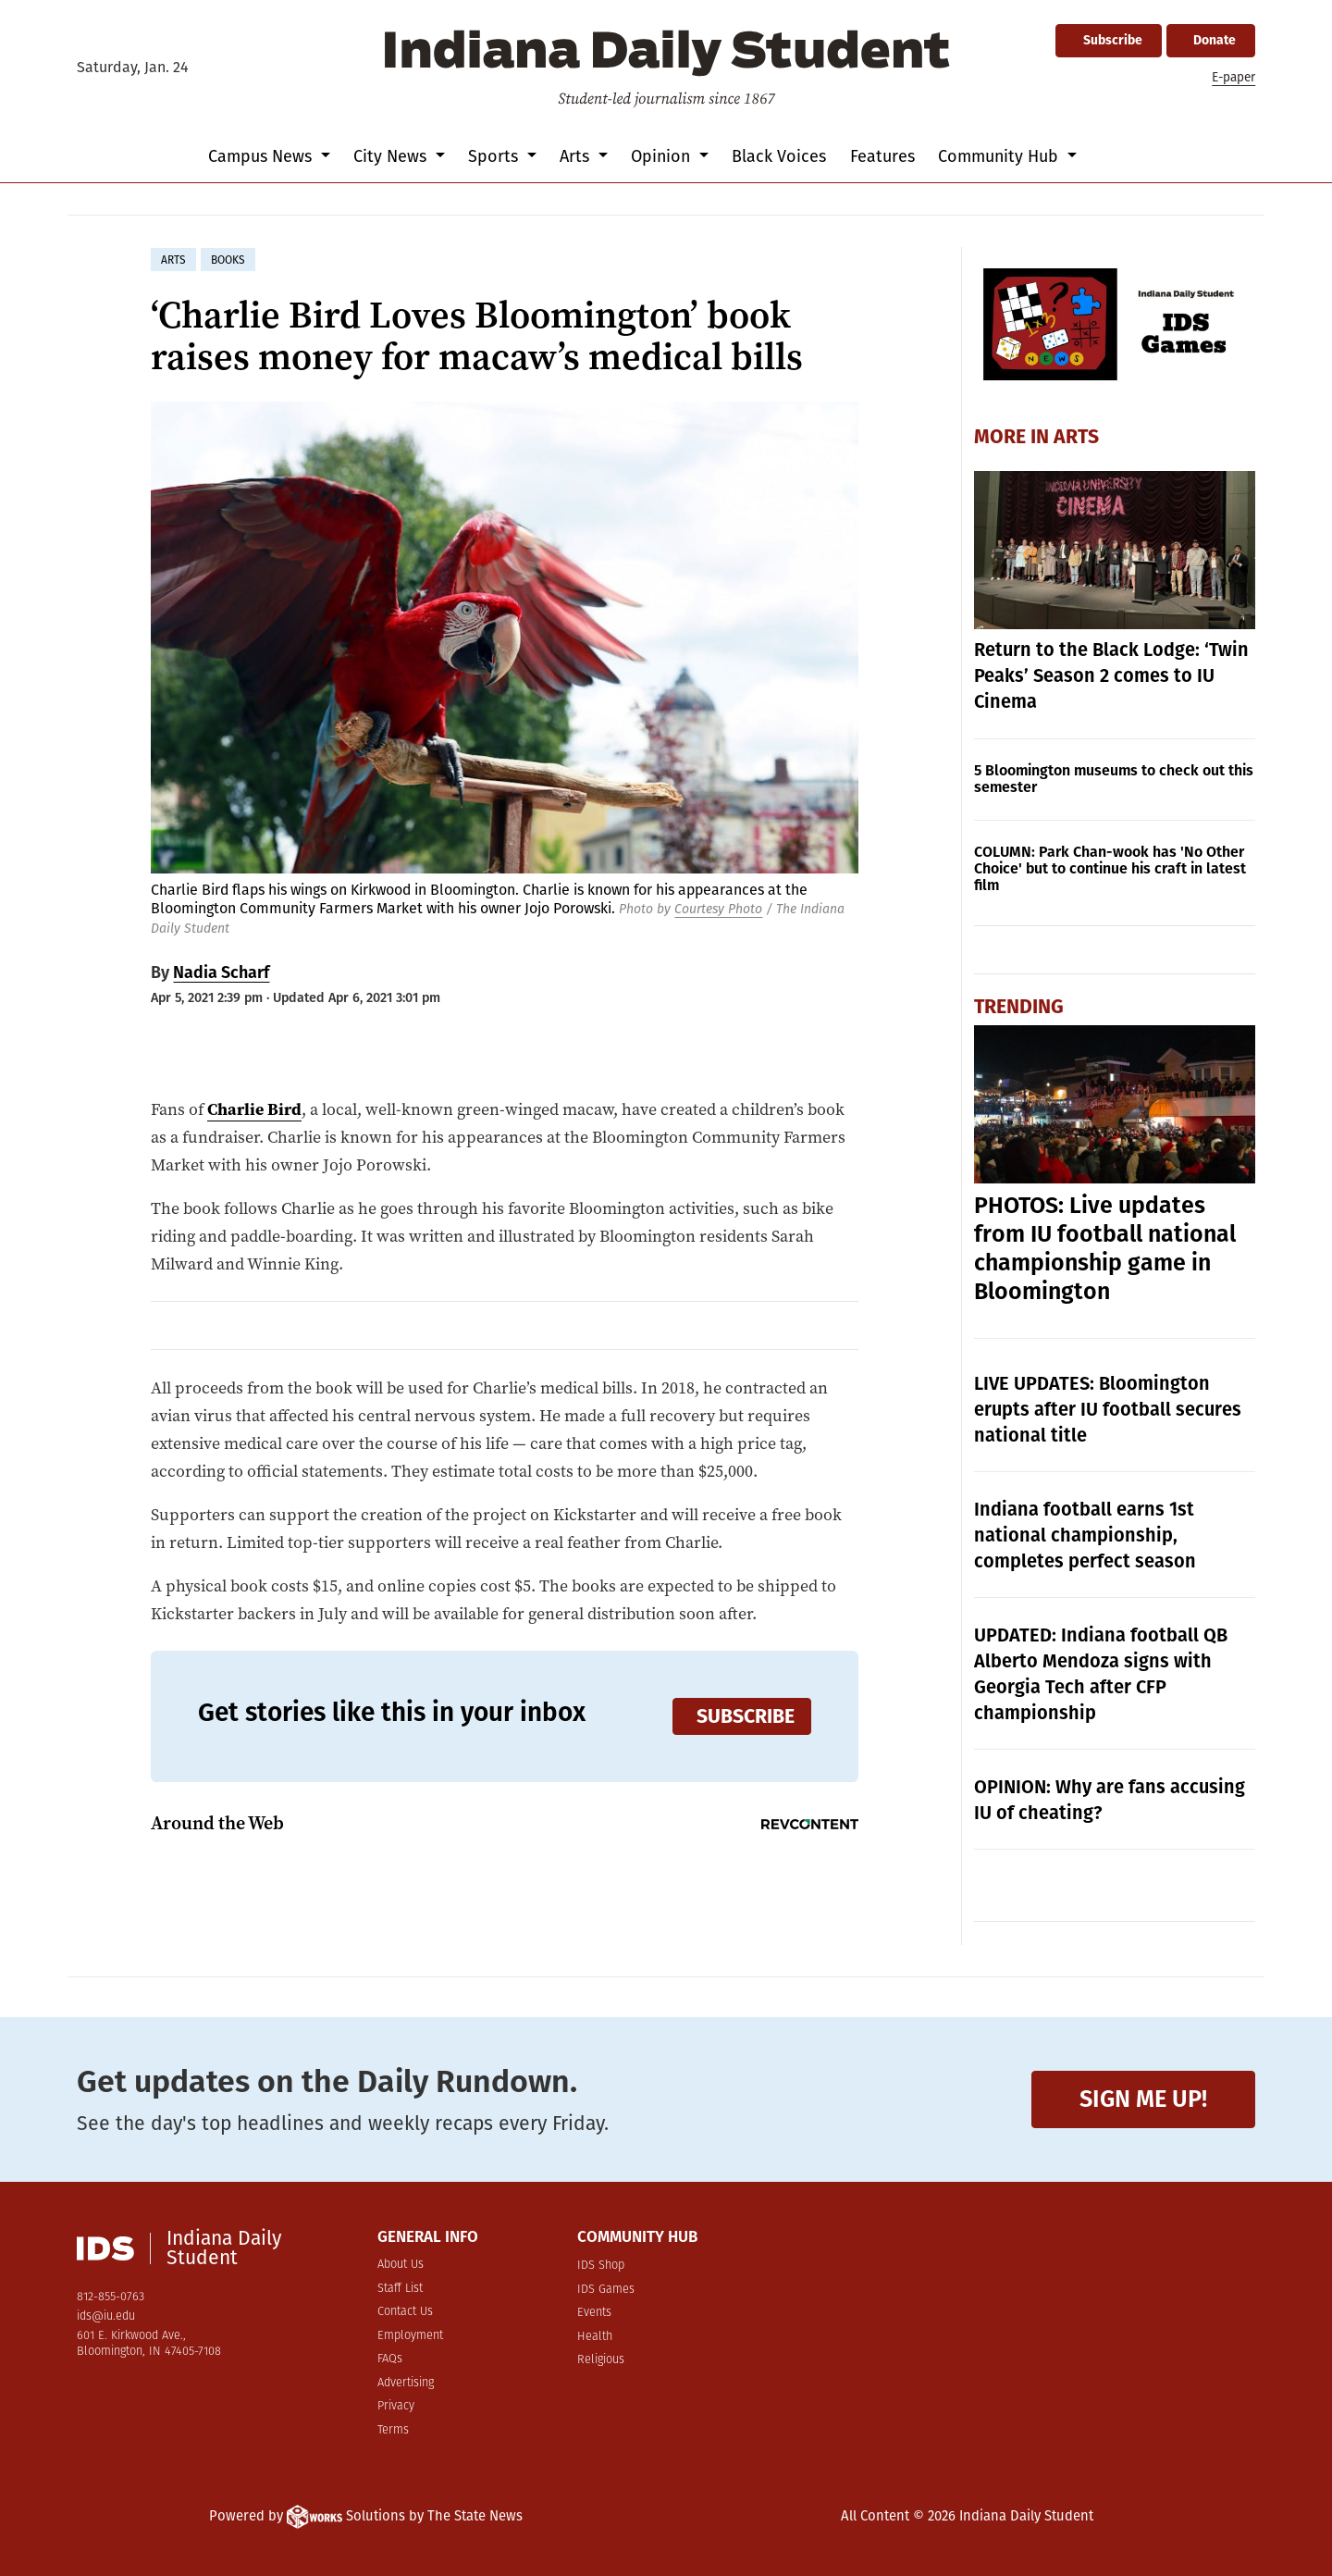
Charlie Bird (254, 1109)
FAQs (389, 2359)
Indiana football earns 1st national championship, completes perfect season (1085, 1535)
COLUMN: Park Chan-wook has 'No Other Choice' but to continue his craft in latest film (1110, 868)
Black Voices (779, 156)
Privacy (395, 2406)
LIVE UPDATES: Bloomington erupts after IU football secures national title (1107, 1409)
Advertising (405, 2383)
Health (594, 2337)
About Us (400, 2265)
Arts (1076, 437)
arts (173, 260)
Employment (410, 2336)
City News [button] (392, 156)
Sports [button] (495, 156)
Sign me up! (1143, 2099)
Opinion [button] (663, 156)
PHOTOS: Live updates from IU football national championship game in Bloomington (1105, 1249)
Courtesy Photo (718, 909)
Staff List (400, 2289)
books (228, 260)
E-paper (1233, 77)
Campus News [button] (262, 156)
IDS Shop (600, 2266)
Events (594, 2313)
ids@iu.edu (106, 2316)
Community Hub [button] (1000, 156)
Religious (600, 2360)
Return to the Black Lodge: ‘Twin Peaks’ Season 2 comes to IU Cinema (1111, 675)
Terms (393, 2430)
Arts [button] (577, 156)
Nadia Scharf (221, 972)
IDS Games (606, 2290)
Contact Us (405, 2312)
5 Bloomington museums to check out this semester (1113, 779)
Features (882, 156)
